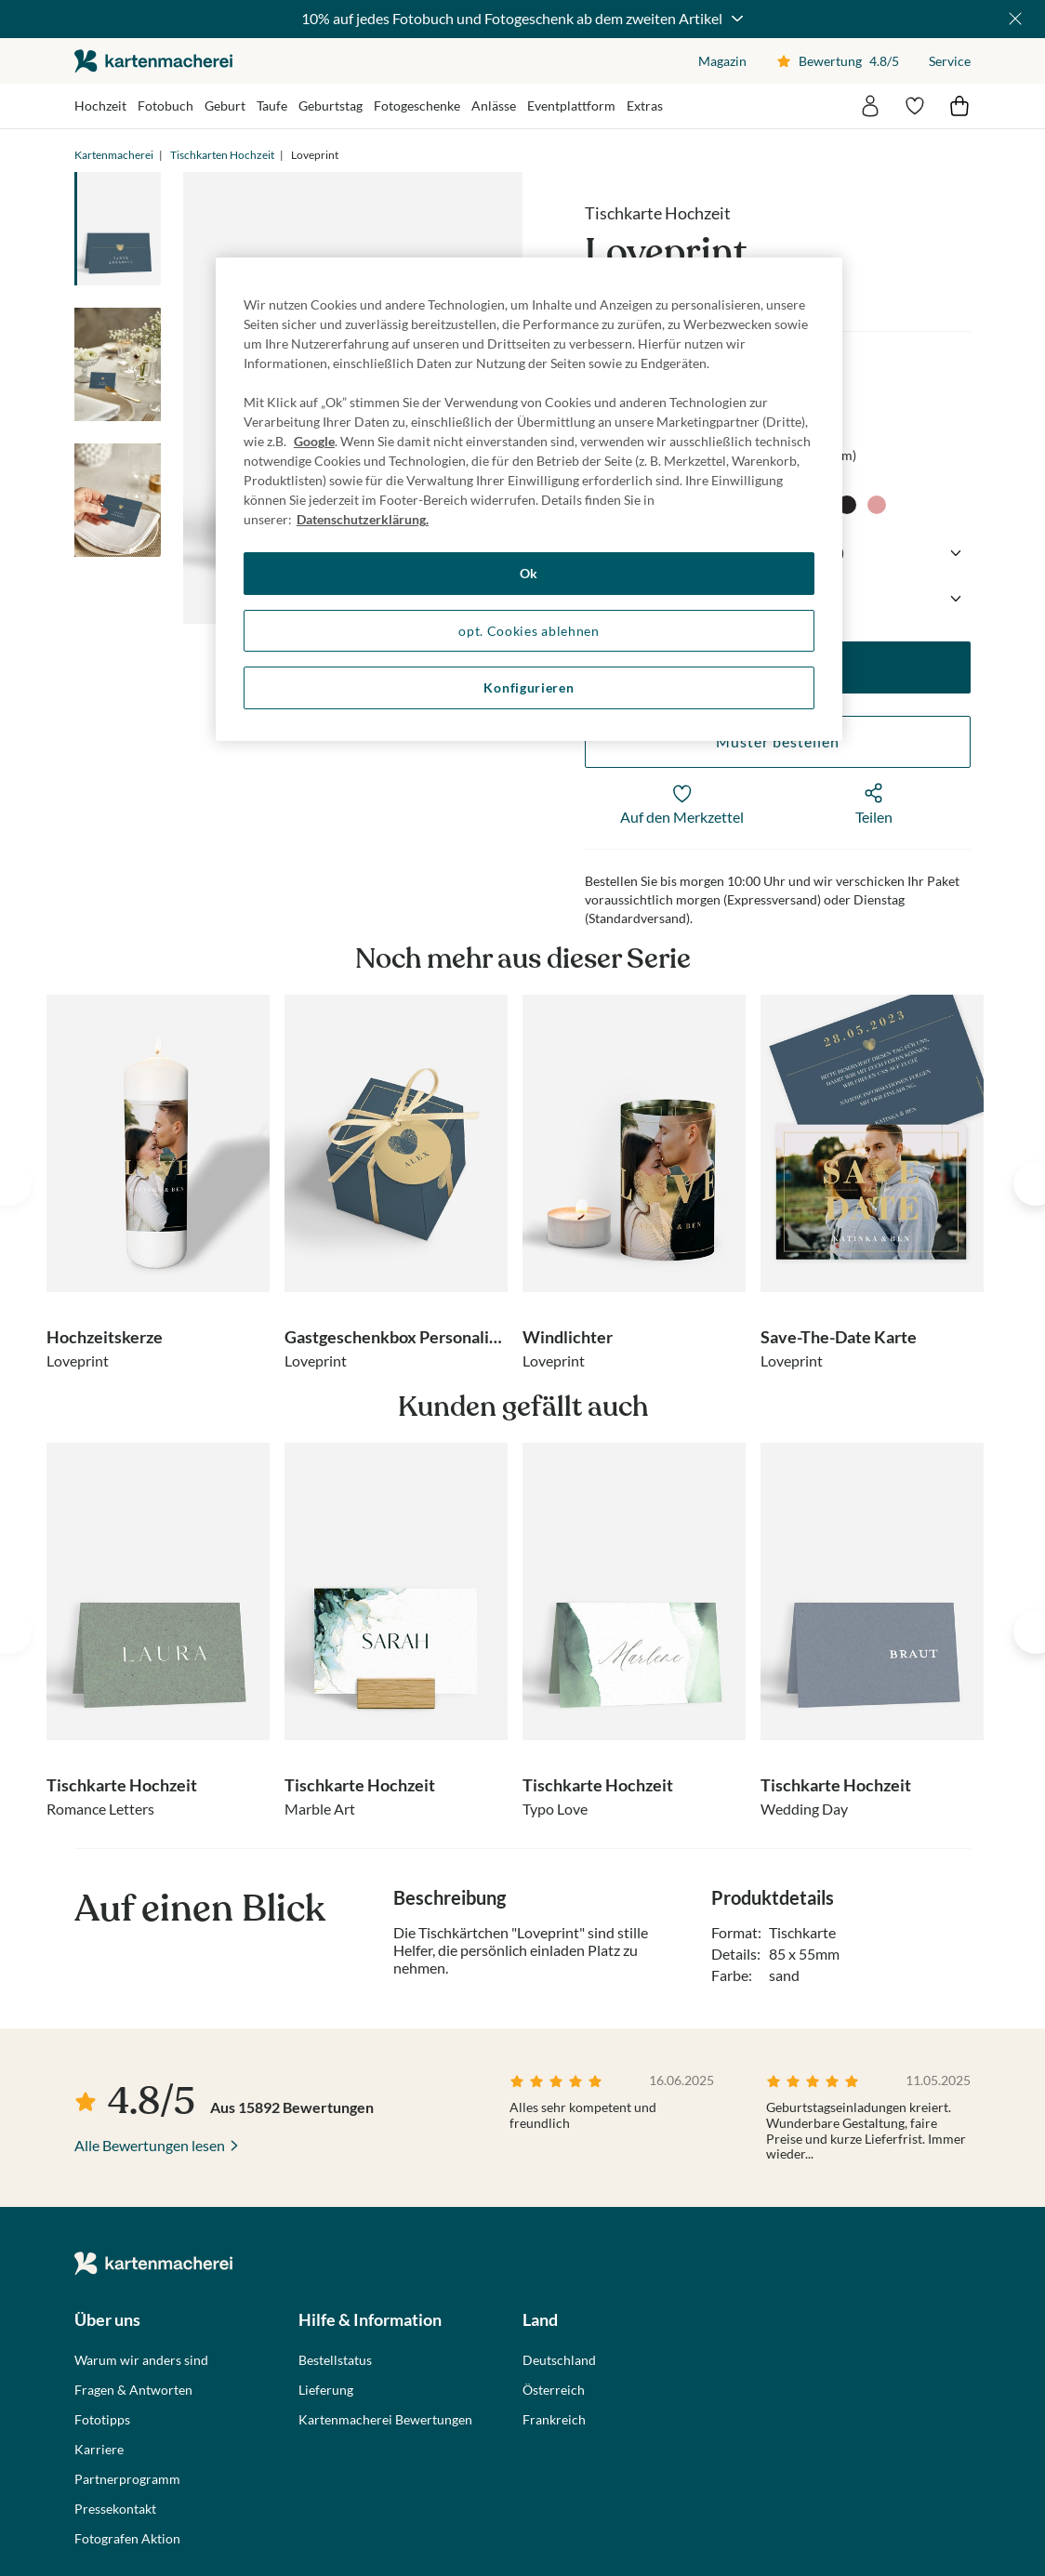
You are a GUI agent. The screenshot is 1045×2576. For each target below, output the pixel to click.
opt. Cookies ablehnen (529, 631)
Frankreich (554, 2419)
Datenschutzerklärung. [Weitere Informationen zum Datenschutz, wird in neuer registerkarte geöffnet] (363, 519)
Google (314, 441)
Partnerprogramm (127, 2479)
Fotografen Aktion (127, 2538)
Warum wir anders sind (141, 2360)
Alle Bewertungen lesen (149, 2145)
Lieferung (325, 2390)
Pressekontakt (115, 2509)
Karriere (99, 2449)
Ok (529, 573)
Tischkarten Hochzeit (222, 155)
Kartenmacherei (113, 155)
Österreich (553, 2390)
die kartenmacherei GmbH (153, 61)
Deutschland (559, 2360)
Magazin (722, 61)
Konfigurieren (528, 687)
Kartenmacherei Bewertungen (385, 2419)
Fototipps (102, 2419)
